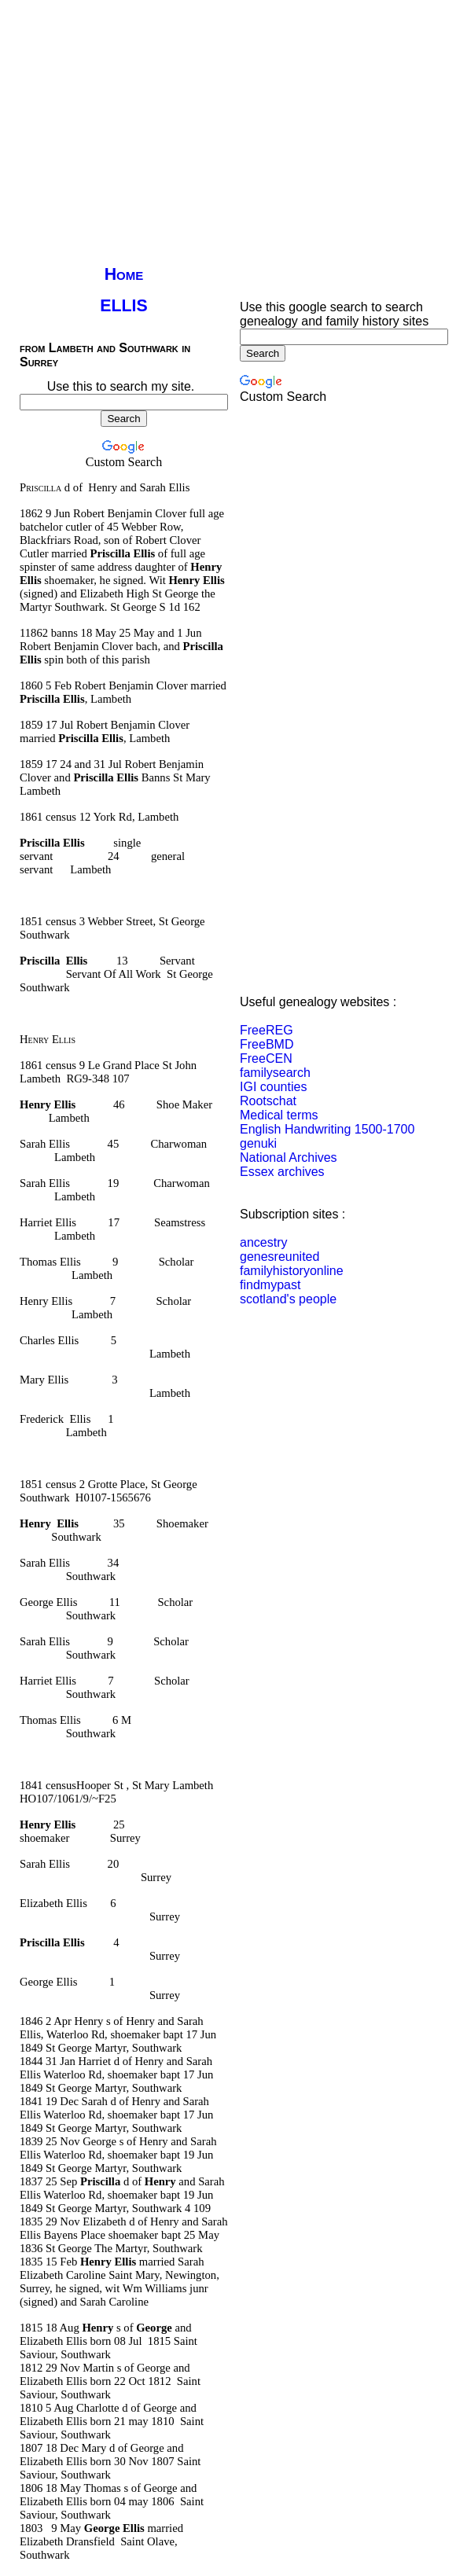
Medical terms (279, 1115)
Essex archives (282, 1171)
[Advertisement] (206, 116)
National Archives (288, 1157)
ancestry (263, 1242)
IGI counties (273, 1086)
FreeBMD (266, 1044)
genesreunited (279, 1256)
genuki (258, 1143)
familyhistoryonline (292, 1270)
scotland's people (288, 1299)
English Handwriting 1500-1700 (327, 1129)
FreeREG (266, 1030)
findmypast (270, 1285)
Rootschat (268, 1101)
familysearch (275, 1072)
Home (124, 274)
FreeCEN (266, 1058)
